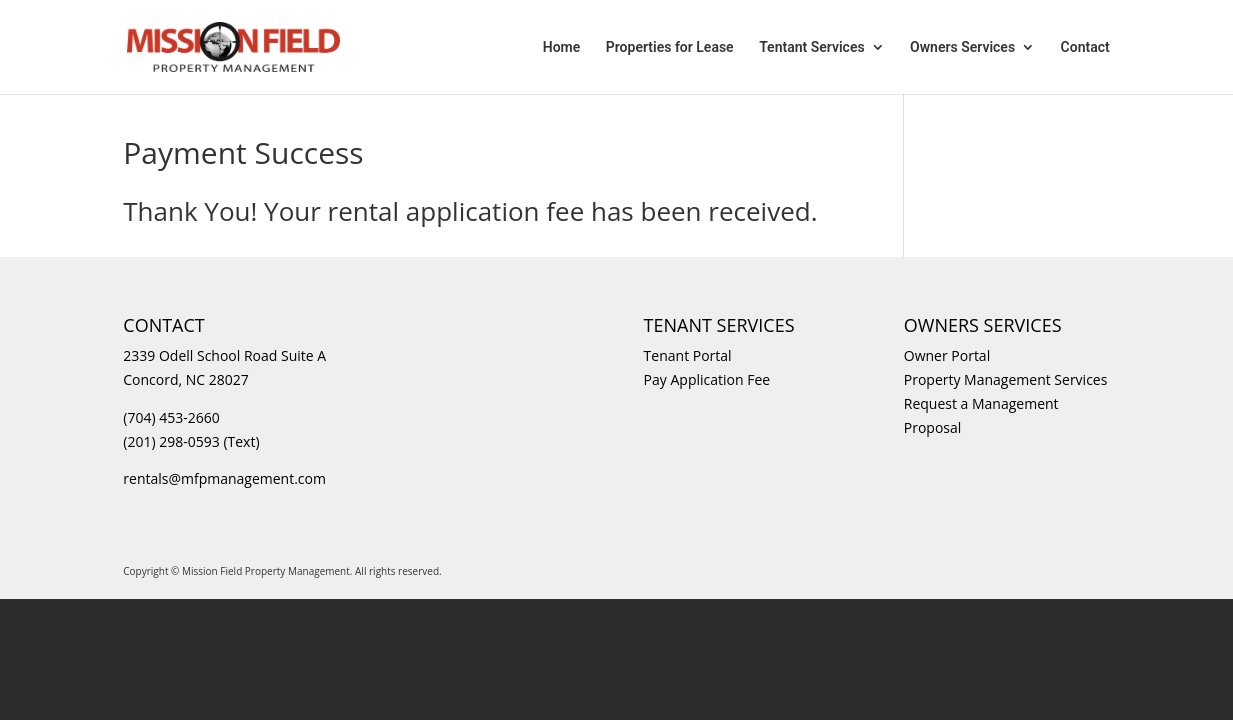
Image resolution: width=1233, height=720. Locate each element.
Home (562, 47)
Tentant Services (811, 47)
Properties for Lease (670, 47)
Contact (1085, 47)
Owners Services (962, 47)
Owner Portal (947, 355)
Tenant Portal (688, 355)
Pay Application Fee (707, 379)
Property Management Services (1006, 379)
